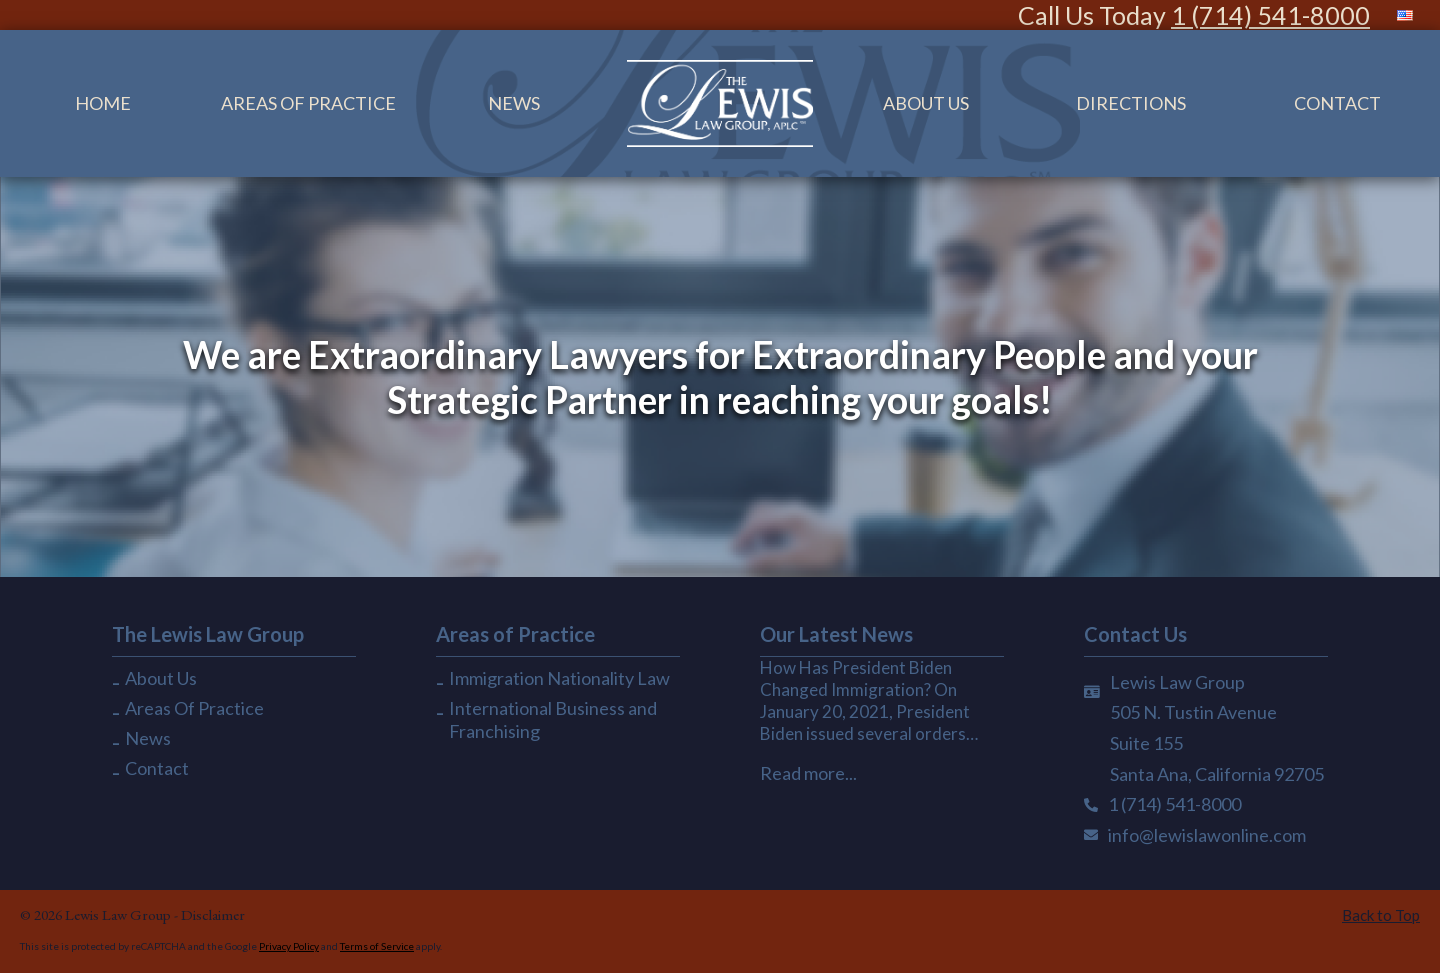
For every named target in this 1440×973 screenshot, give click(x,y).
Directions (1131, 103)
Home (103, 103)
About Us (926, 103)
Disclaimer (213, 914)
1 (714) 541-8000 (1270, 15)
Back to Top (1381, 915)
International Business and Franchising (553, 719)
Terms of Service (377, 946)
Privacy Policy (289, 946)
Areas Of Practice (308, 103)
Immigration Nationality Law (559, 678)
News (514, 103)
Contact (157, 768)
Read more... (808, 773)
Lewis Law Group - (123, 914)
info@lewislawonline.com (1207, 835)
